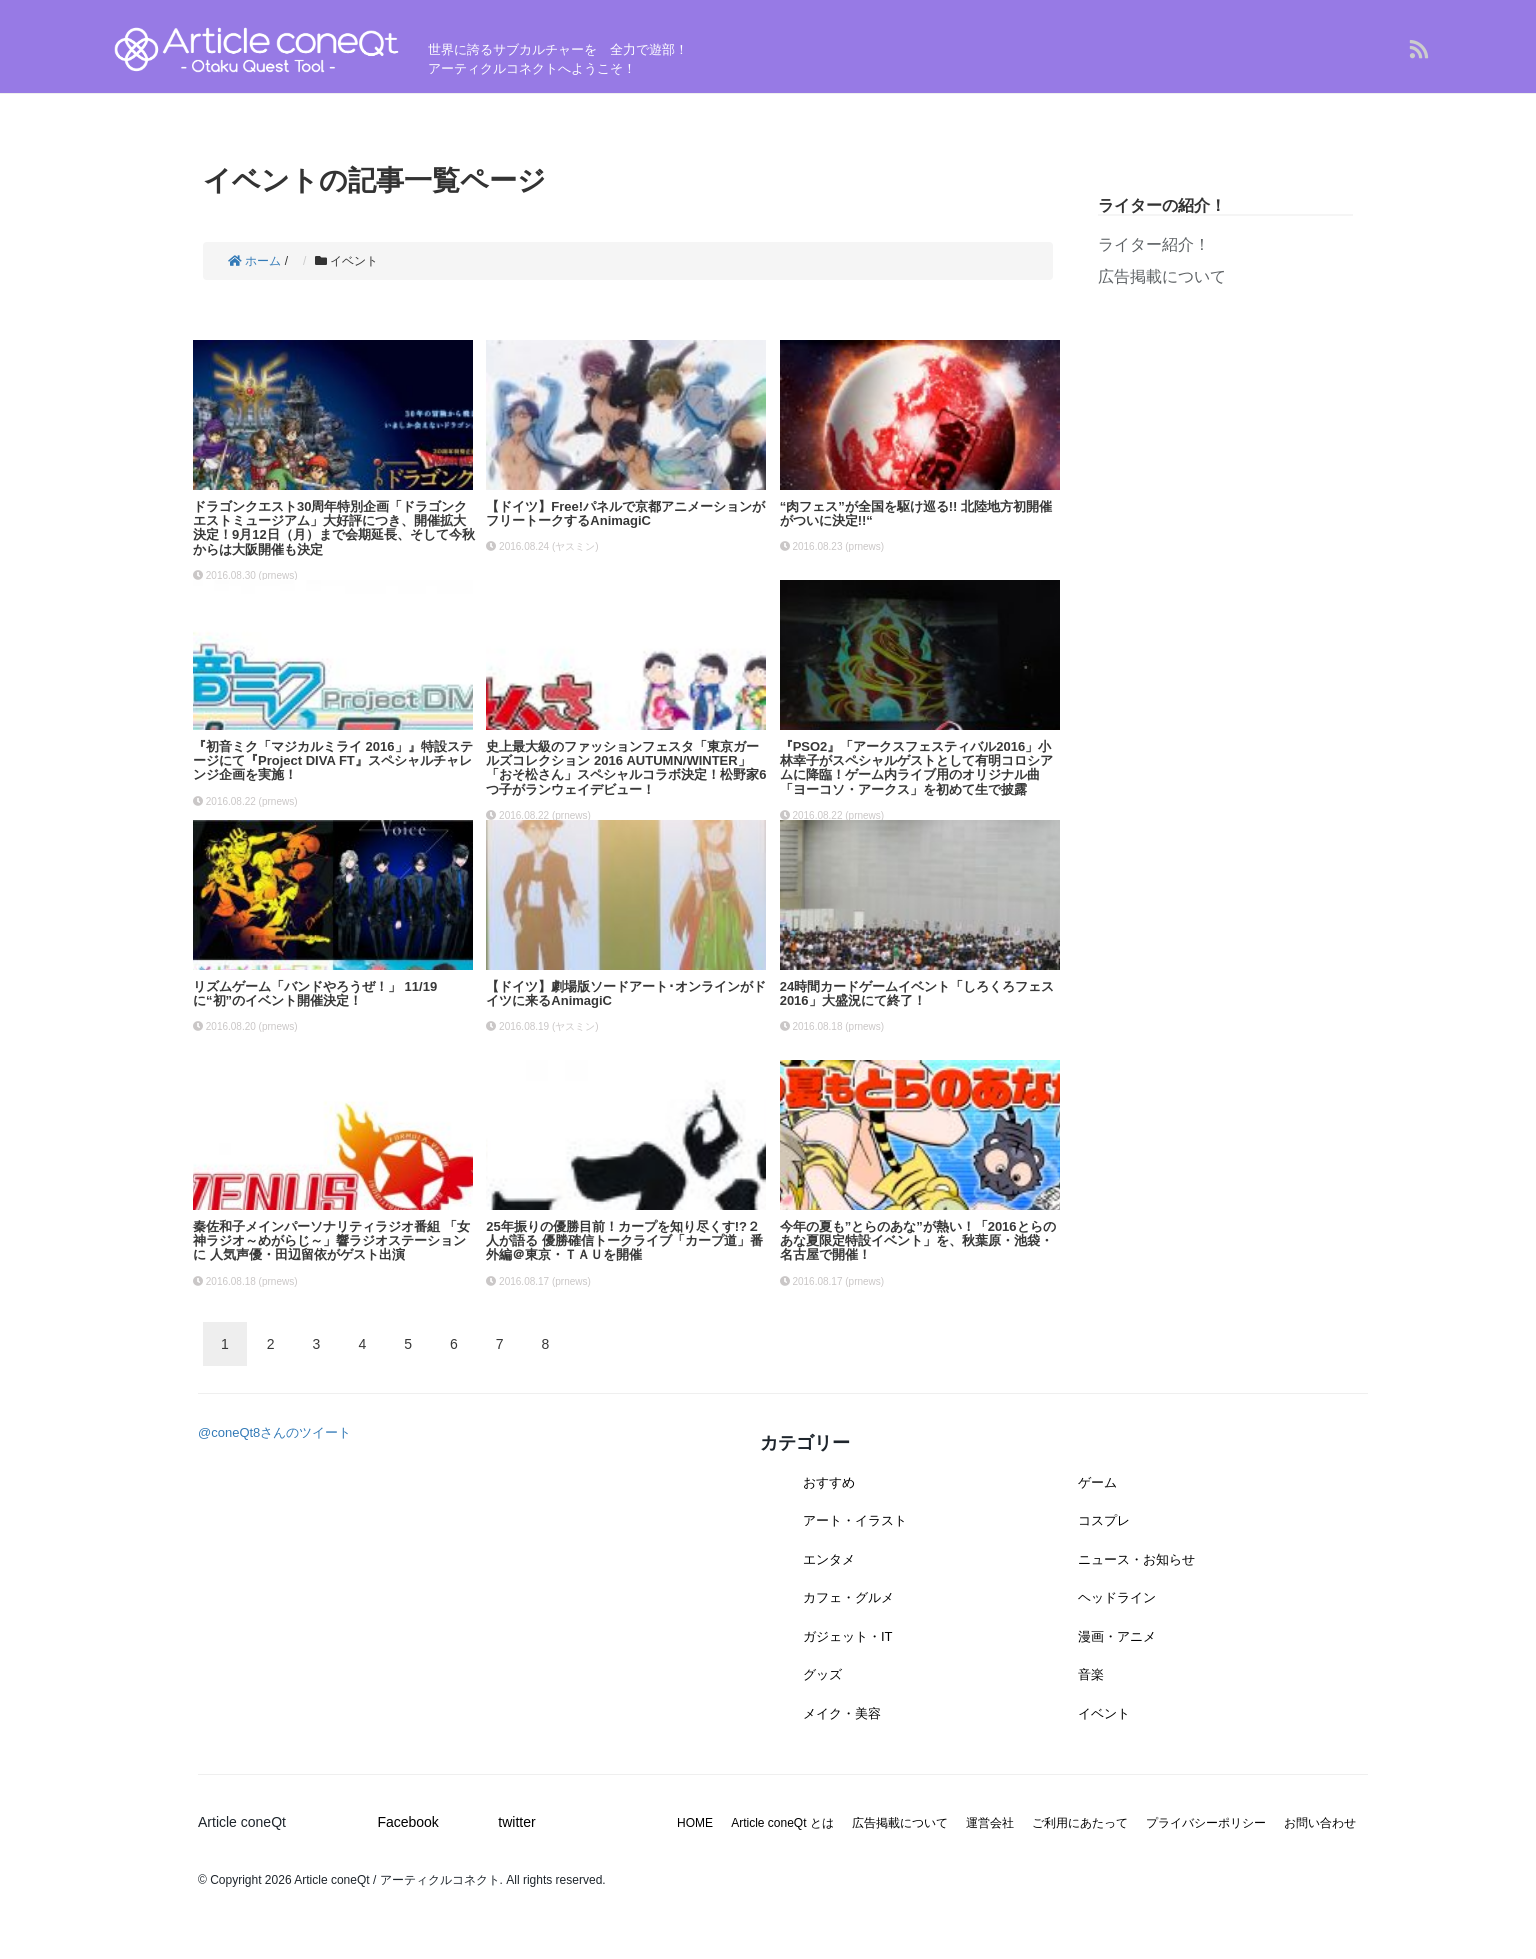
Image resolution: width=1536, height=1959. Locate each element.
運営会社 (990, 1823)
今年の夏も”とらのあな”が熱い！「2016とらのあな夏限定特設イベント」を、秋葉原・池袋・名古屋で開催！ (918, 1241)
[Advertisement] (1225, 468)
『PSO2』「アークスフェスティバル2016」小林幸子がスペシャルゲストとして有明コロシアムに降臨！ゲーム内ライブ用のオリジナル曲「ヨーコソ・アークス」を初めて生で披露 (916, 768)
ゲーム (1097, 1482)
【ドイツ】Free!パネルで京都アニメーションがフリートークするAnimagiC (625, 513)
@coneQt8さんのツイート (274, 1432)
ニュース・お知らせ (1136, 1559)
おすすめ (829, 1482)
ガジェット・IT (848, 1636)
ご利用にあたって (1080, 1823)
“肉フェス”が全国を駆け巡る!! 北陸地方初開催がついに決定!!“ (916, 513)
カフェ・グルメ (848, 1597)
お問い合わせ (1320, 1823)
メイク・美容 (842, 1713)
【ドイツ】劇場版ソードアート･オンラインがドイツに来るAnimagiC (626, 993)
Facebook (407, 1822)
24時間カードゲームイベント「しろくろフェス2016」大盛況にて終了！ (917, 993)
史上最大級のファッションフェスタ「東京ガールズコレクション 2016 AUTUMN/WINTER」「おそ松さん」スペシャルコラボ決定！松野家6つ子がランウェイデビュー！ (626, 768)
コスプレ (1104, 1520)
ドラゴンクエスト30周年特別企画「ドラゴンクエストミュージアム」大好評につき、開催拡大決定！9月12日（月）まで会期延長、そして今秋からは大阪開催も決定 (334, 528)
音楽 (1091, 1674)
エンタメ (829, 1559)
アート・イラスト (855, 1520)
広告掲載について (1162, 276)
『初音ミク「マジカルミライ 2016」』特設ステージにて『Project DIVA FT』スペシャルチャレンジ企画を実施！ (333, 761)
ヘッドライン (1117, 1597)
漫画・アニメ (1117, 1636)
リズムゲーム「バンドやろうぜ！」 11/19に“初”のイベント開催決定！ (315, 993)
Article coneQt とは (782, 1823)
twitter (516, 1822)
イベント (1104, 1713)
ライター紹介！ (1154, 244)
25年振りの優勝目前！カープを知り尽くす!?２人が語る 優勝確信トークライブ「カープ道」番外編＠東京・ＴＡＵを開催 (624, 1241)
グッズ (822, 1674)
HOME (695, 1823)
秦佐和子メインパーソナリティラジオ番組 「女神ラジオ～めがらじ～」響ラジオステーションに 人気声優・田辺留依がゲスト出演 (331, 1241)
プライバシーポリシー (1206, 1823)
